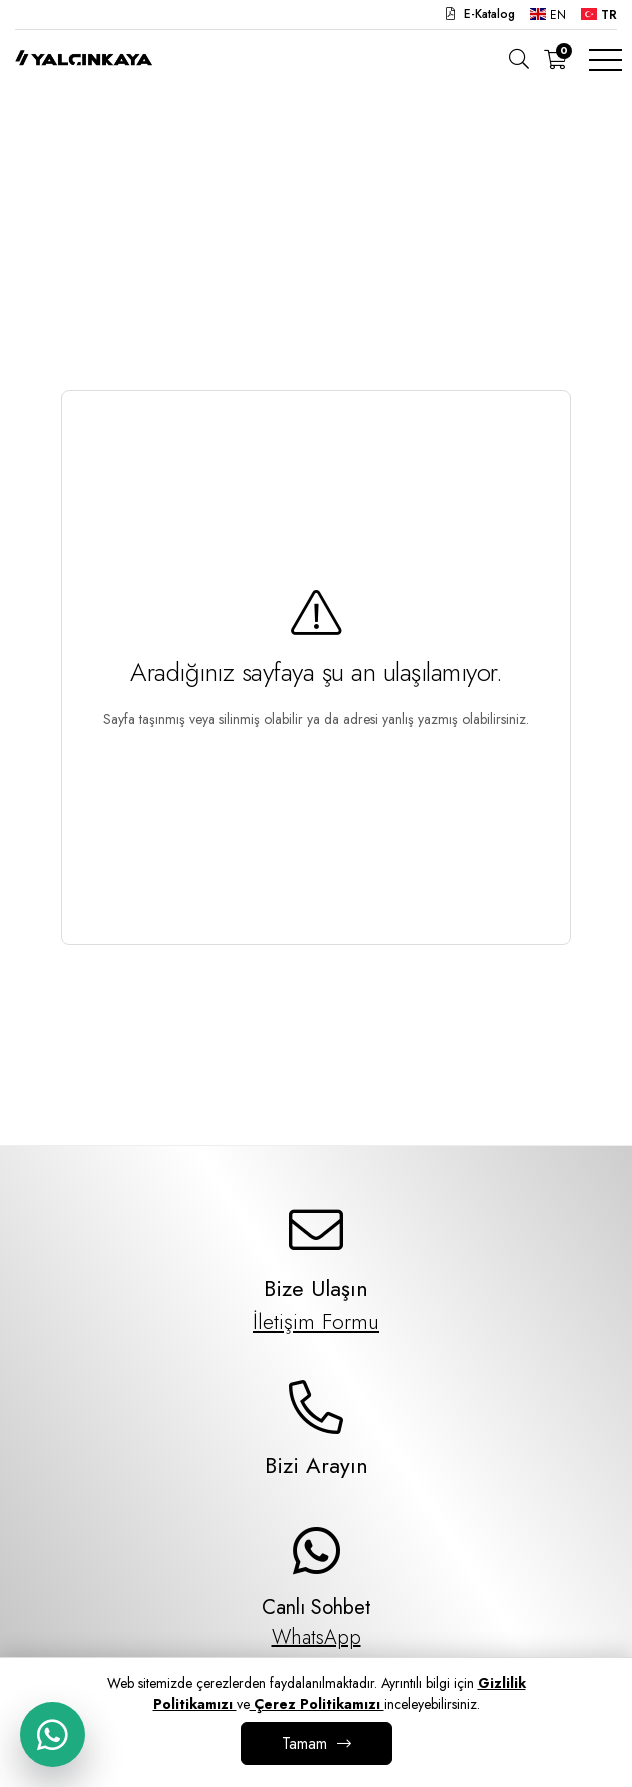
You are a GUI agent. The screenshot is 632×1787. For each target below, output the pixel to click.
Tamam (304, 1743)
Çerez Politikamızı (317, 1704)
